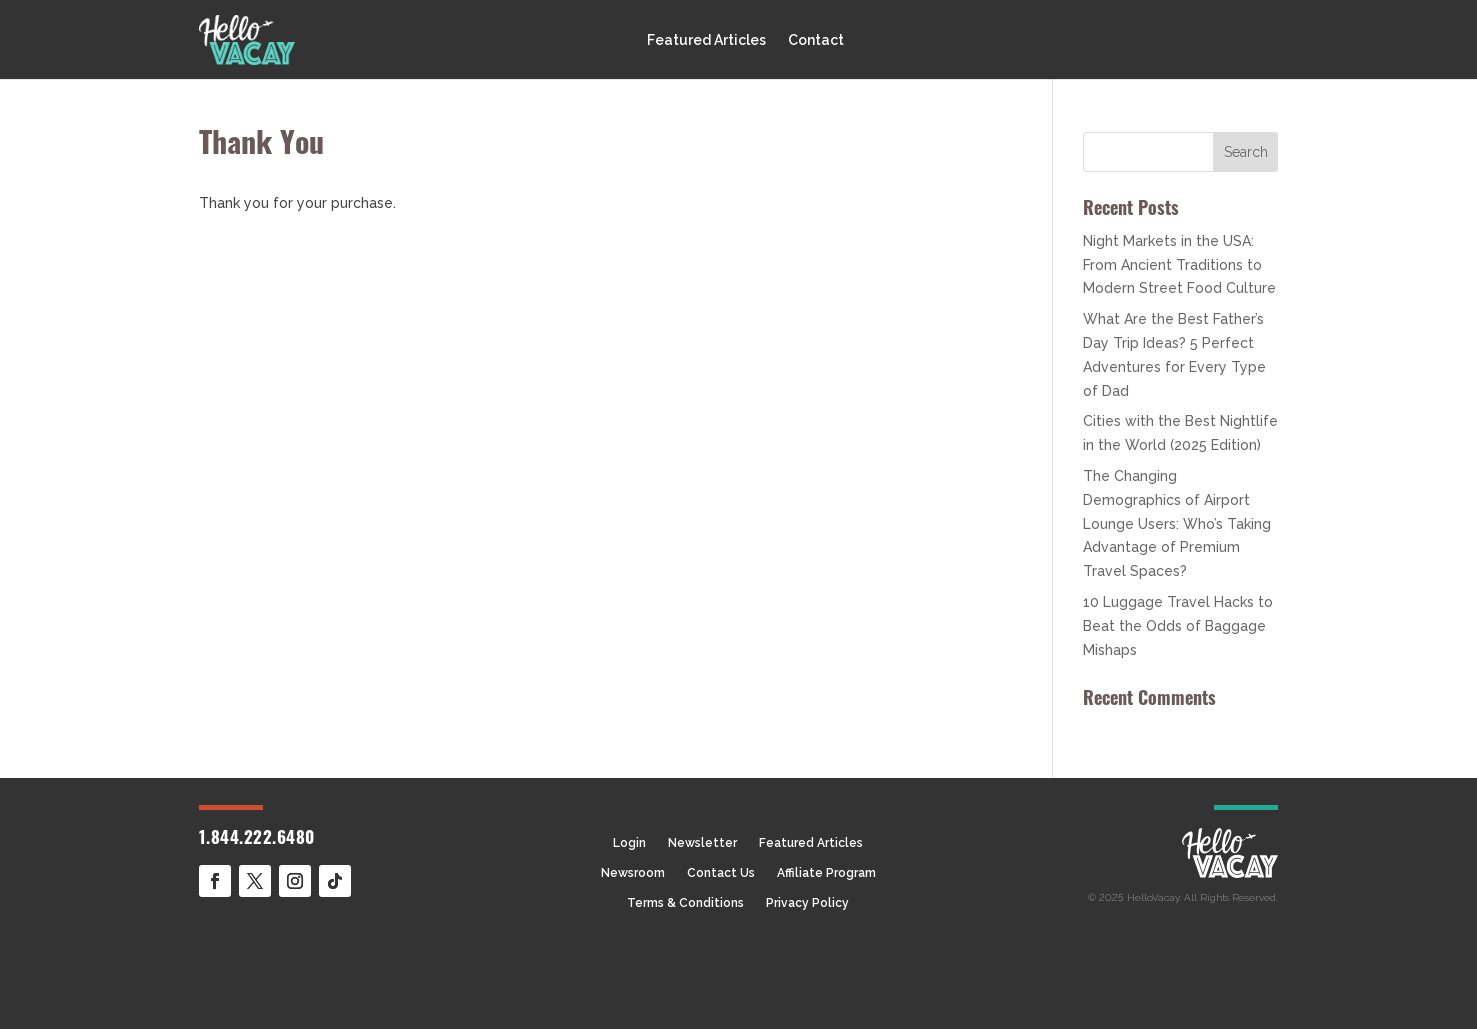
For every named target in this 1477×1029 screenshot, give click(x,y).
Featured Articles (706, 40)
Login (629, 843)
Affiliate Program (826, 873)
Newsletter (702, 843)
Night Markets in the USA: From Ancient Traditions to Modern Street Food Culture (1179, 265)
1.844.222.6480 (257, 839)
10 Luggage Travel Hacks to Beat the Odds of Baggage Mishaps (1178, 626)
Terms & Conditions (685, 903)
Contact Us (721, 873)
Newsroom (633, 873)
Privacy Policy (807, 903)
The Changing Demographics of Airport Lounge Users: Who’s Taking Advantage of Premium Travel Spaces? (1177, 523)
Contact (816, 40)
